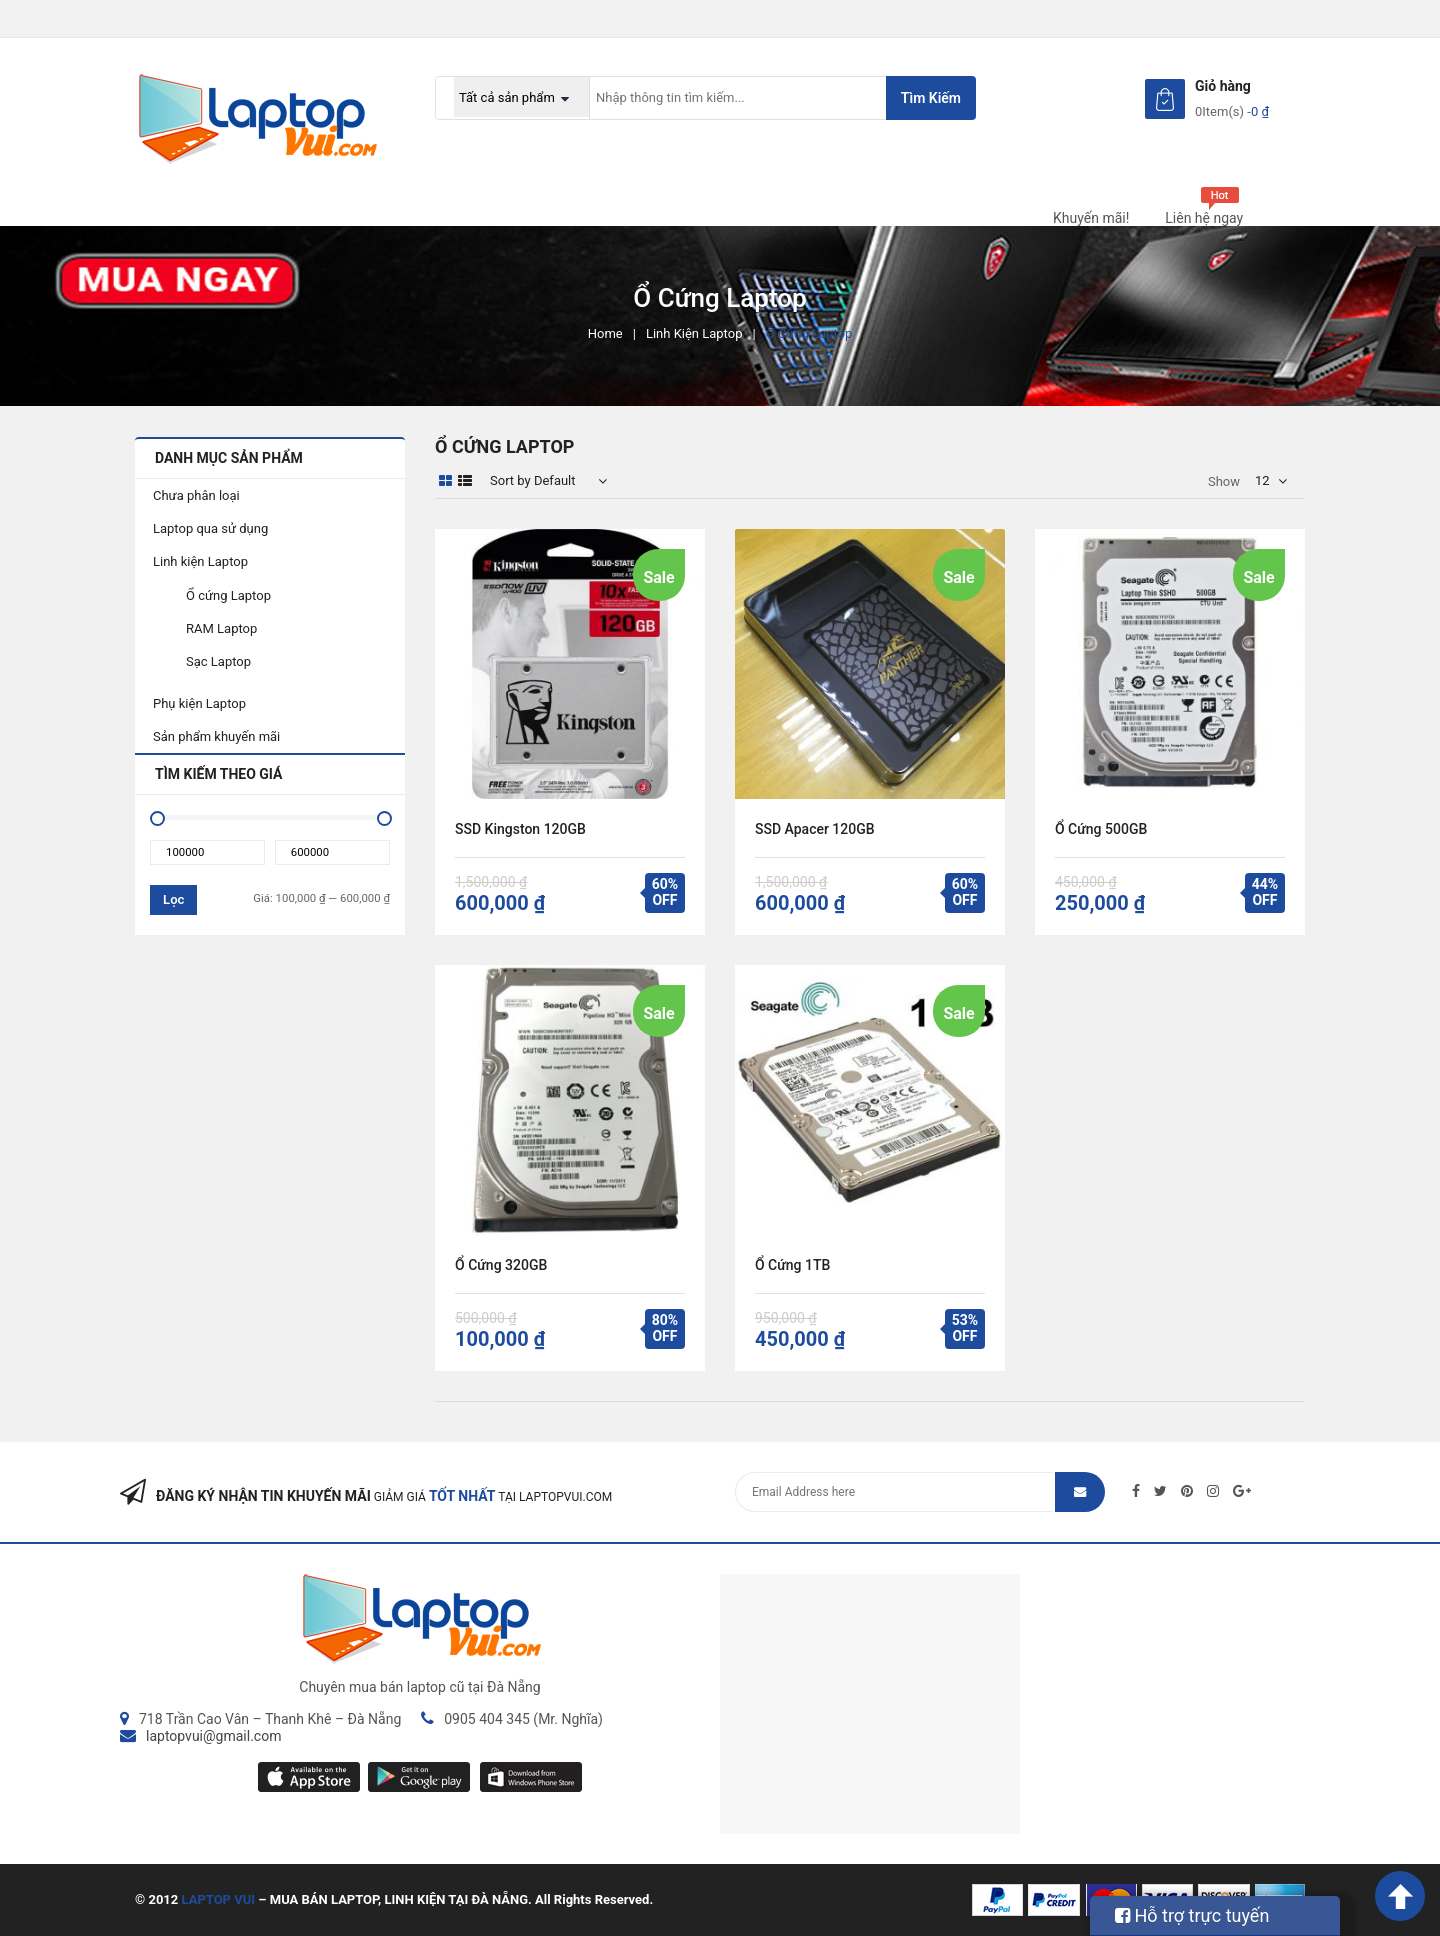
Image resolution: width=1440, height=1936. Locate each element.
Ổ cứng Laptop (228, 595)
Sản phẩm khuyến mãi (216, 736)
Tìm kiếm (931, 98)
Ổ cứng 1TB (792, 1265)
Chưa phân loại (196, 495)
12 (1262, 480)
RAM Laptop (221, 628)
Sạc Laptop (218, 661)
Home (605, 333)
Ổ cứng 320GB (501, 1265)
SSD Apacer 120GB (815, 829)
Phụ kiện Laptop (199, 703)
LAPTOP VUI (219, 1899)
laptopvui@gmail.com (213, 1736)
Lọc (173, 899)
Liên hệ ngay (1204, 218)
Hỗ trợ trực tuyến (1192, 1915)
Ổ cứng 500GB (1101, 829)
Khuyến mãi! (1091, 218)
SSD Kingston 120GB (520, 829)
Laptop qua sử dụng (210, 528)
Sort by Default (533, 480)
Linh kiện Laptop (694, 333)
